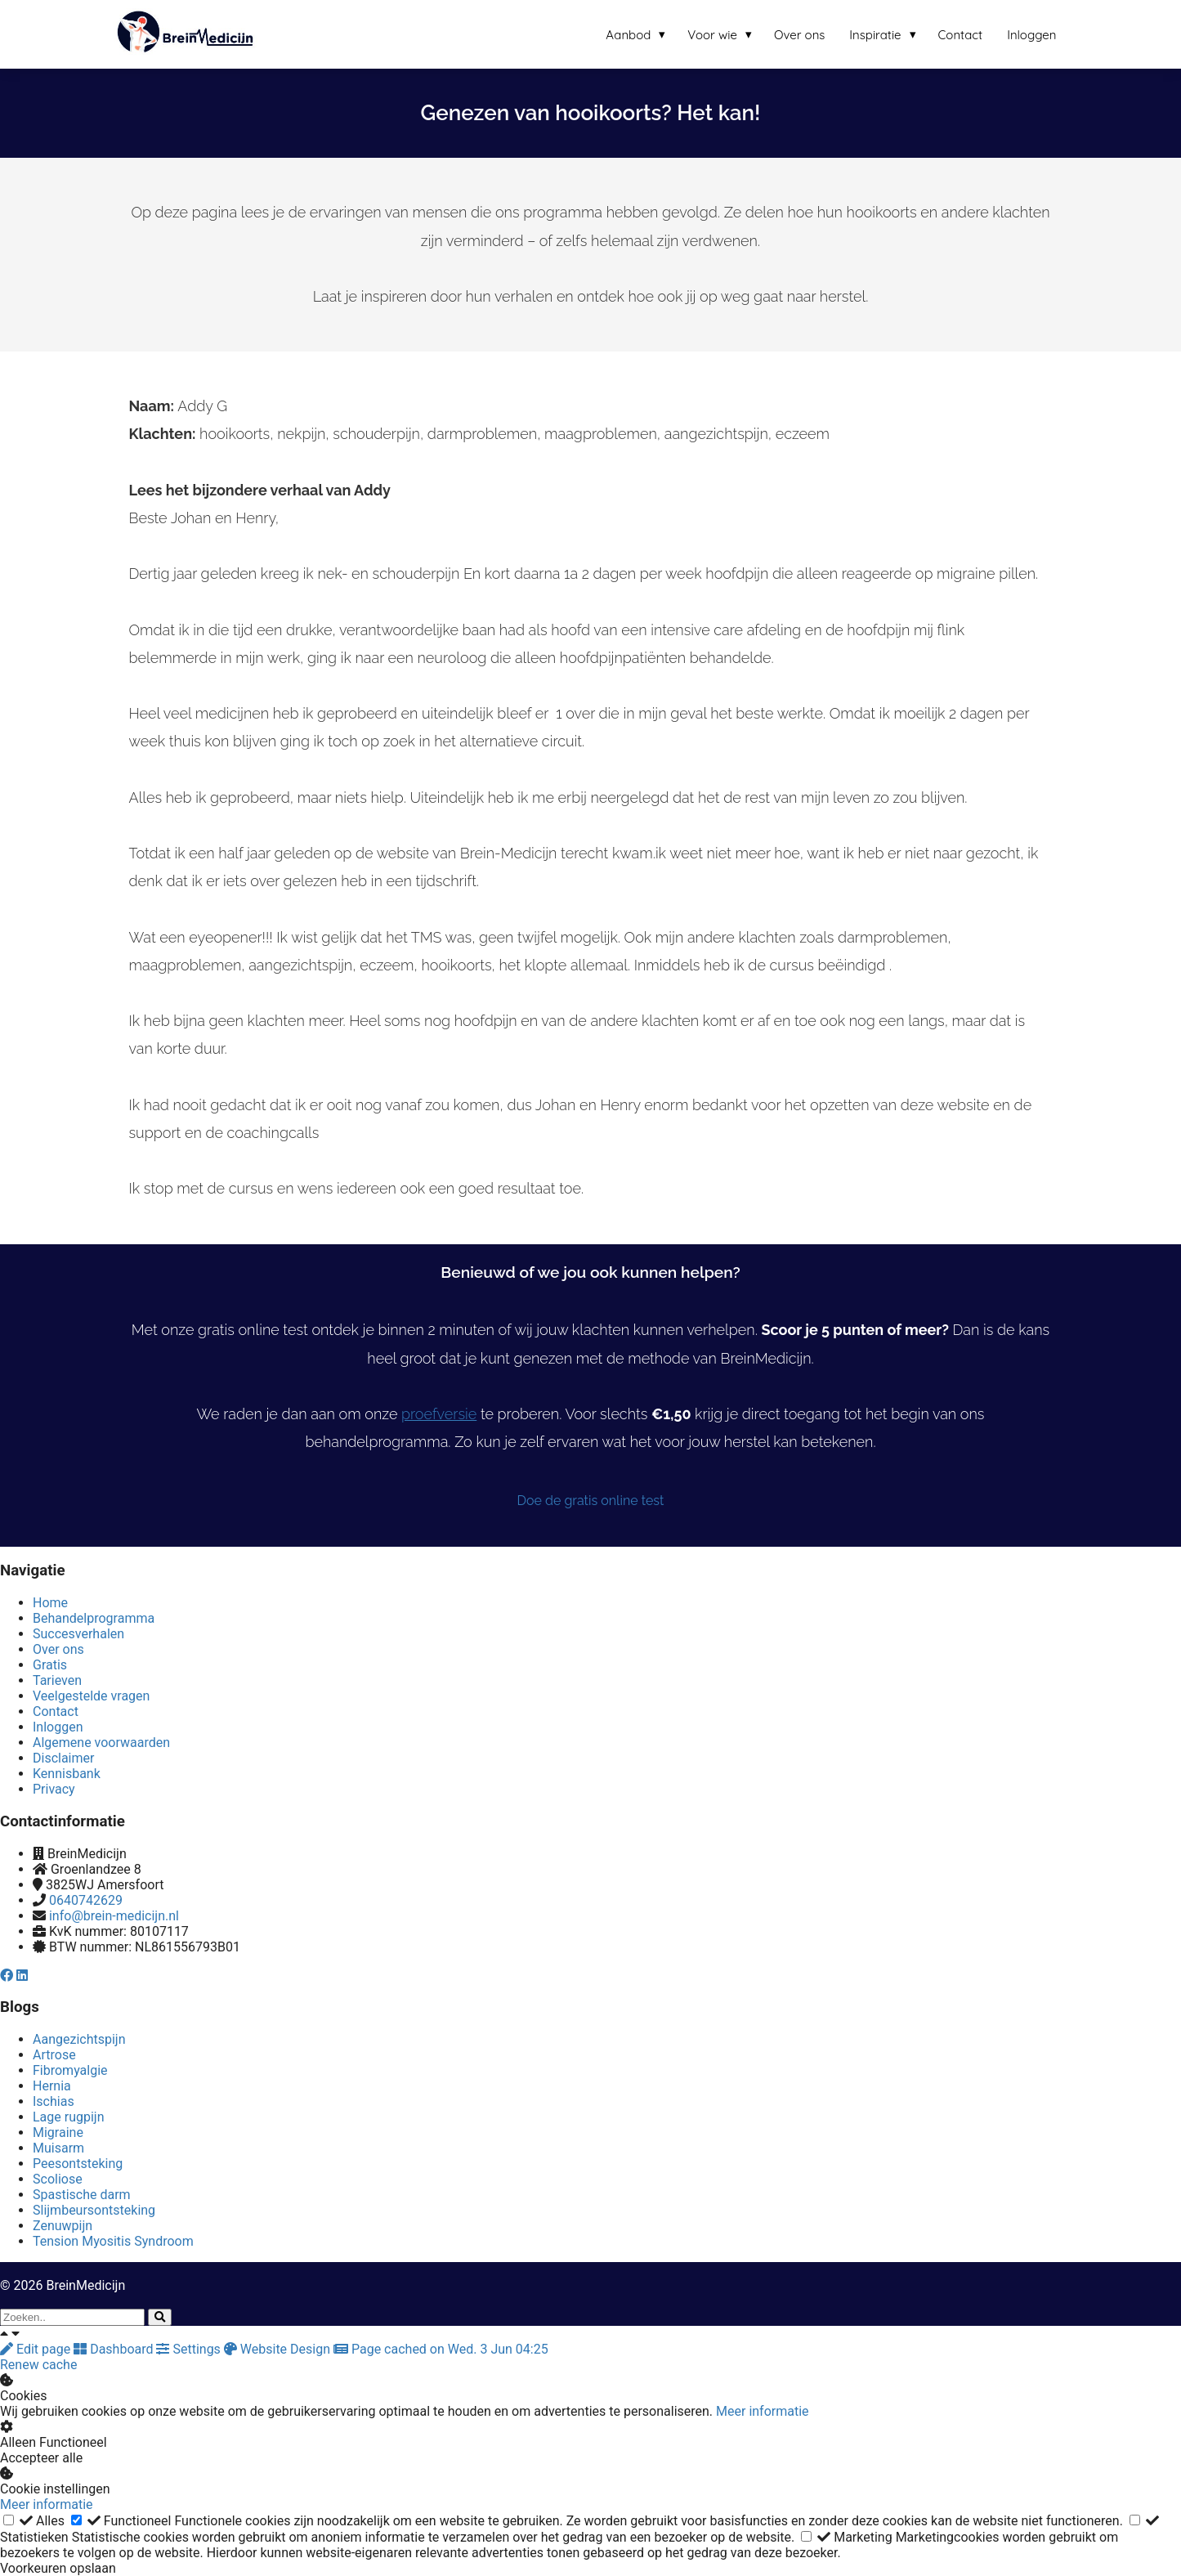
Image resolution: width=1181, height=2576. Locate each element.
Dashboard (115, 2349)
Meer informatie (762, 2411)
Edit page (37, 2349)
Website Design (278, 2349)
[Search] (160, 2317)
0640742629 (86, 1900)
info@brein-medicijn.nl (114, 1916)
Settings (189, 2349)
